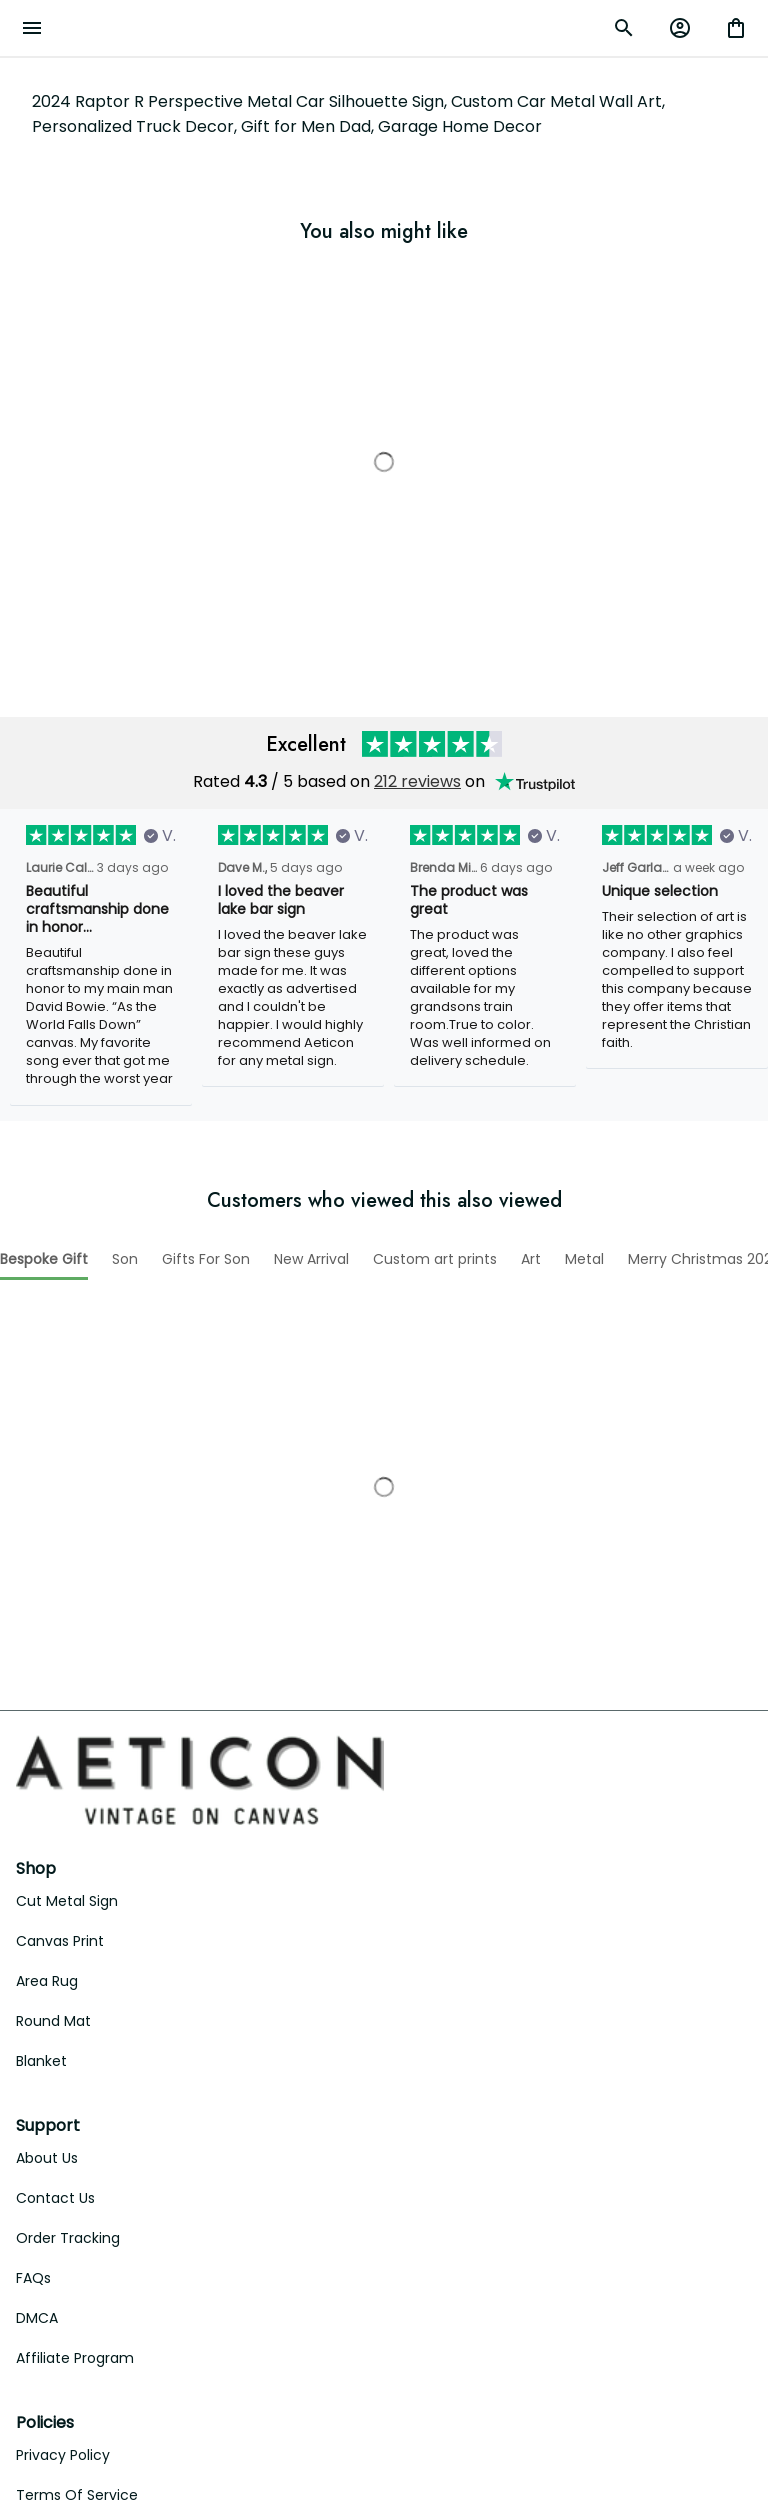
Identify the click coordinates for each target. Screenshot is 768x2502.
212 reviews (417, 399)
